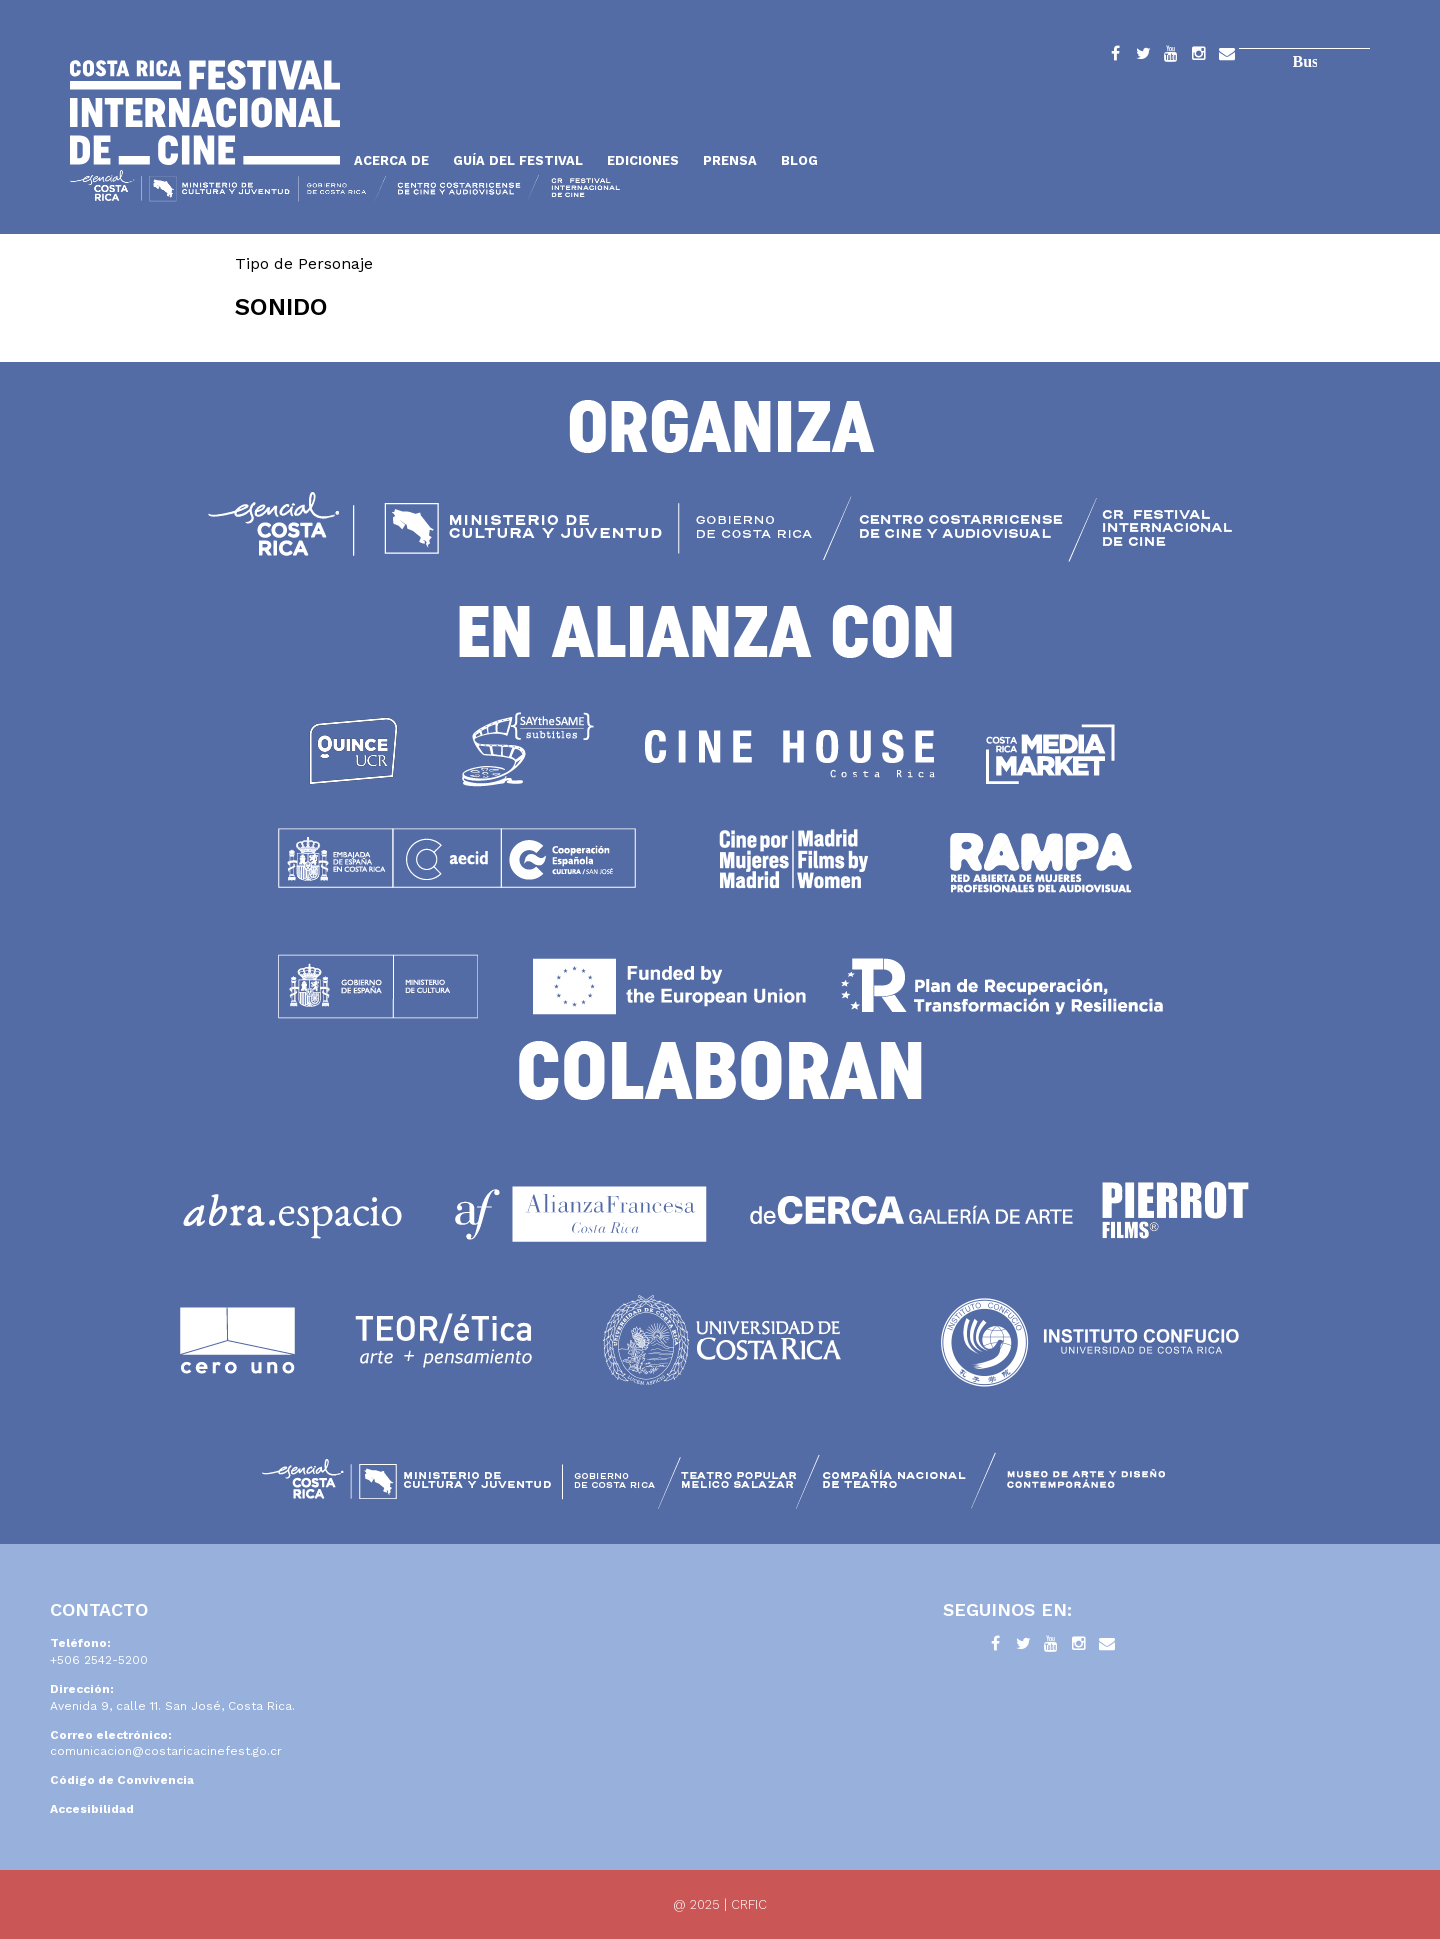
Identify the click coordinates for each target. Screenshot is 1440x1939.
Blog (799, 160)
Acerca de (391, 160)
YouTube (1171, 57)
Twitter (1143, 57)
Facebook (1115, 57)
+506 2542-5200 (99, 1660)
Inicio (205, 112)
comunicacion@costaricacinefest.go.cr (166, 1751)
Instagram (1199, 57)
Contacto (1227, 57)
